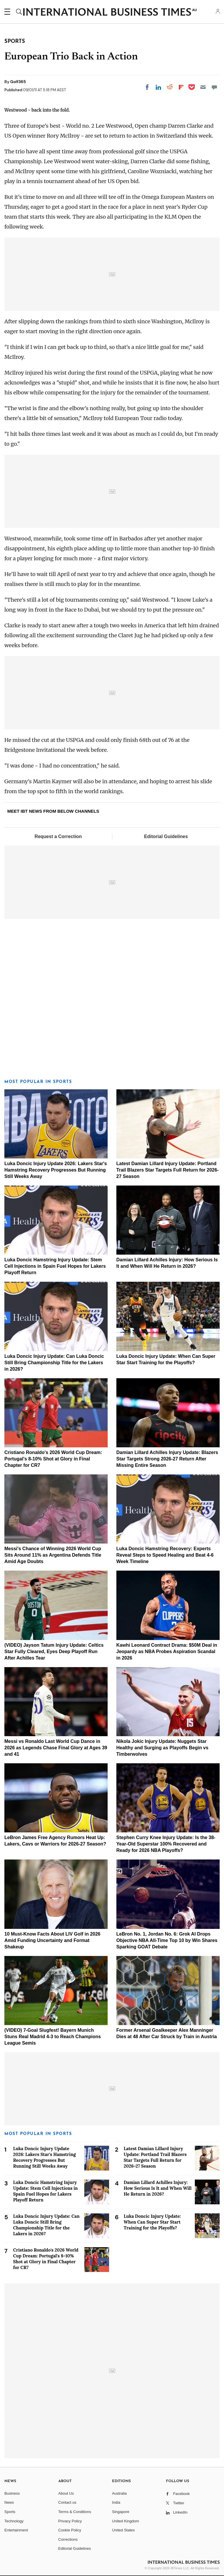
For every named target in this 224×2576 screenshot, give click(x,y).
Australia (119, 2493)
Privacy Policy (70, 2521)
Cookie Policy (69, 2530)
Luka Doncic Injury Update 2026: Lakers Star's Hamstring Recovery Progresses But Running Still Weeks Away (55, 1170)
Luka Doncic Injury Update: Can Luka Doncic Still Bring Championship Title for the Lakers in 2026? (54, 1363)
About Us (66, 2493)
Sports (9, 2512)
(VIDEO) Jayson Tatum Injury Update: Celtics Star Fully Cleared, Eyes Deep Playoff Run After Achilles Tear (54, 1651)
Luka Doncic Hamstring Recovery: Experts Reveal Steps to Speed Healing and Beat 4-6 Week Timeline (165, 1555)
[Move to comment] (214, 87)
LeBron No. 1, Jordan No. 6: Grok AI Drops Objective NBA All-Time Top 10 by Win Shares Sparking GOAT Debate (167, 1940)
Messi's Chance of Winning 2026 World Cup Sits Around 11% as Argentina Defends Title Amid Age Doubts (52, 1555)
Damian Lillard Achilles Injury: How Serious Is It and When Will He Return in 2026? (158, 2188)
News (9, 2502)
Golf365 (18, 81)
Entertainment (16, 2530)
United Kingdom (125, 2521)
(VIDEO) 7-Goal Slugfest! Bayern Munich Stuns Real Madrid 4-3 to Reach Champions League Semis (52, 2036)
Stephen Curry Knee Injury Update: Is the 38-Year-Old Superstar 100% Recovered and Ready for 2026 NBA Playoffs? (166, 1844)
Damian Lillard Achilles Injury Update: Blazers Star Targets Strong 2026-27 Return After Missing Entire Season (167, 1459)
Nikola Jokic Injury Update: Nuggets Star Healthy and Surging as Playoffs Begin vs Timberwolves (162, 1748)
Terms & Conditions (74, 2512)
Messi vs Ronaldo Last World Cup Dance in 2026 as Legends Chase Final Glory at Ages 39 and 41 (55, 1748)
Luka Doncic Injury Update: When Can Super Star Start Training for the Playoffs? (152, 2222)
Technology (14, 2521)
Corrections (68, 2539)
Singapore (120, 2512)
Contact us (67, 2502)
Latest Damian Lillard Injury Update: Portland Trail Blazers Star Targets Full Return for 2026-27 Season (167, 1170)
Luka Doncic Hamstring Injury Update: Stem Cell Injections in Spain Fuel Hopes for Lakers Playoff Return (55, 1266)
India (116, 2502)
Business (12, 2493)
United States (123, 2530)
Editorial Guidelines (166, 836)
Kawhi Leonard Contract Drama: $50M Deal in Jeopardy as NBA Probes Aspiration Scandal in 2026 (166, 1651)
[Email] (203, 87)
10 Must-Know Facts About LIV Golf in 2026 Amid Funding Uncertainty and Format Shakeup (52, 1940)
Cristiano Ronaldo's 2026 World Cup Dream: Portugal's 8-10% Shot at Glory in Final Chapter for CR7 (53, 1459)
